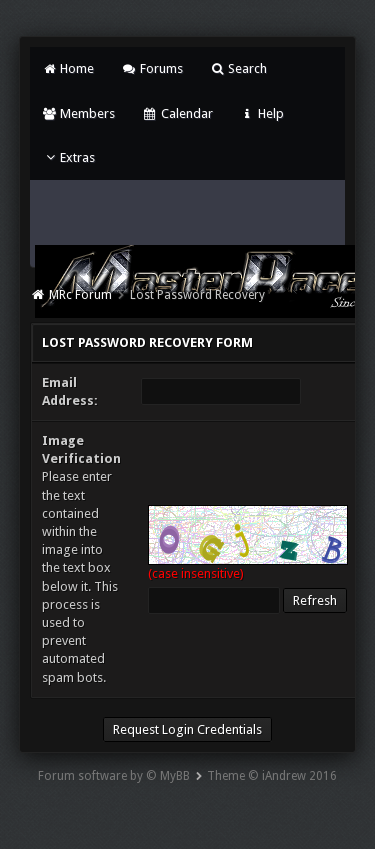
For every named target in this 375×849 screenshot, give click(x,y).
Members (78, 113)
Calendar (177, 113)
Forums (151, 68)
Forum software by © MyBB (114, 776)
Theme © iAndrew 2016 (272, 776)
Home (68, 68)
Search (238, 68)
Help (262, 113)
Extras (68, 157)
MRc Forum (80, 295)
